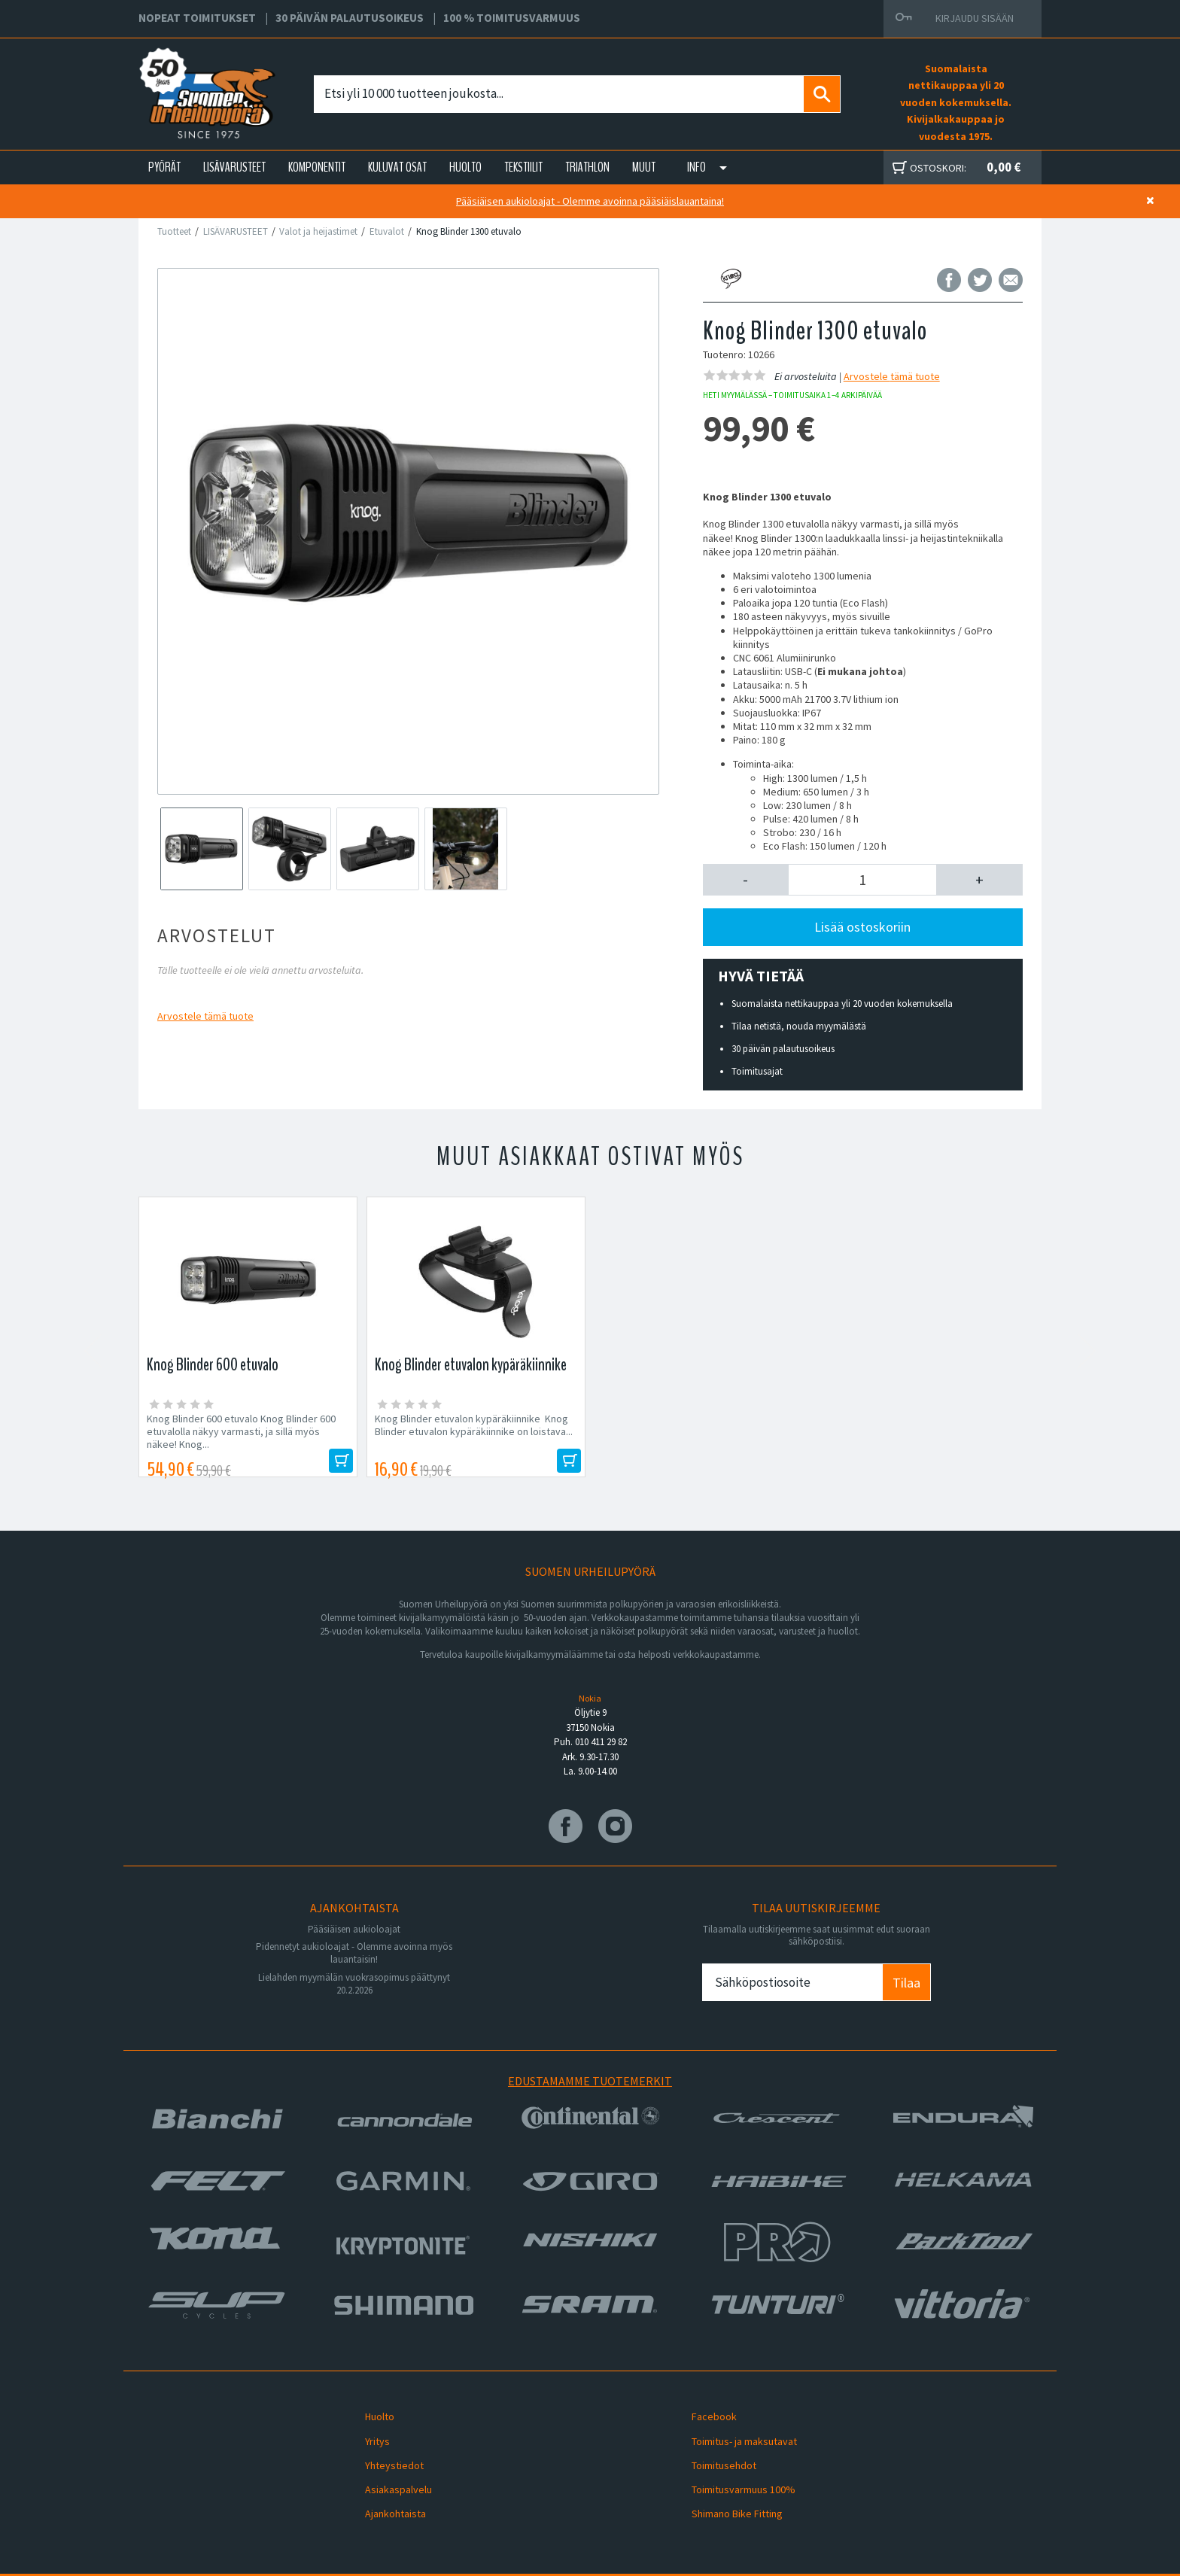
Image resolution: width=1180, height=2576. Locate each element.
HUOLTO (465, 167)
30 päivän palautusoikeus (783, 1048)
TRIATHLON (587, 167)
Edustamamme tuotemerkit (590, 2080)
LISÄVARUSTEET (234, 167)
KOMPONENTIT (316, 167)
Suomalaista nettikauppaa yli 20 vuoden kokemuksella (842, 1003)
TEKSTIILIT (523, 167)
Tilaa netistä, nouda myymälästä (798, 1026)
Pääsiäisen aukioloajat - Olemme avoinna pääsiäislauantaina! (590, 201)
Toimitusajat (757, 1071)
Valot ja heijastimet (318, 231)
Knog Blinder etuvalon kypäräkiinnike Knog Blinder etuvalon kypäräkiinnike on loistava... (474, 1425)
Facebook (703, 2413)
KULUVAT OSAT (397, 167)
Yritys (366, 2431)
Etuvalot (387, 231)
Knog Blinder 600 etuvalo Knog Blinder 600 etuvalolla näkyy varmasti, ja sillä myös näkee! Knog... (241, 1432)
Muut (643, 167)
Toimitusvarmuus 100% (733, 2467)
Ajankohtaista (384, 2485)
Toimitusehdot (713, 2449)
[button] (746, 880)
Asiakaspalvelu (387, 2467)
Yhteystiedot (383, 2449)
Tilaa (906, 1982)
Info (696, 167)
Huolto (369, 2413)
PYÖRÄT (164, 167)
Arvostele (205, 1016)
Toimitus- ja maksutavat (733, 2431)
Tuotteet (174, 231)
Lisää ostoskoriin (862, 926)
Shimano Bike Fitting (726, 2485)
